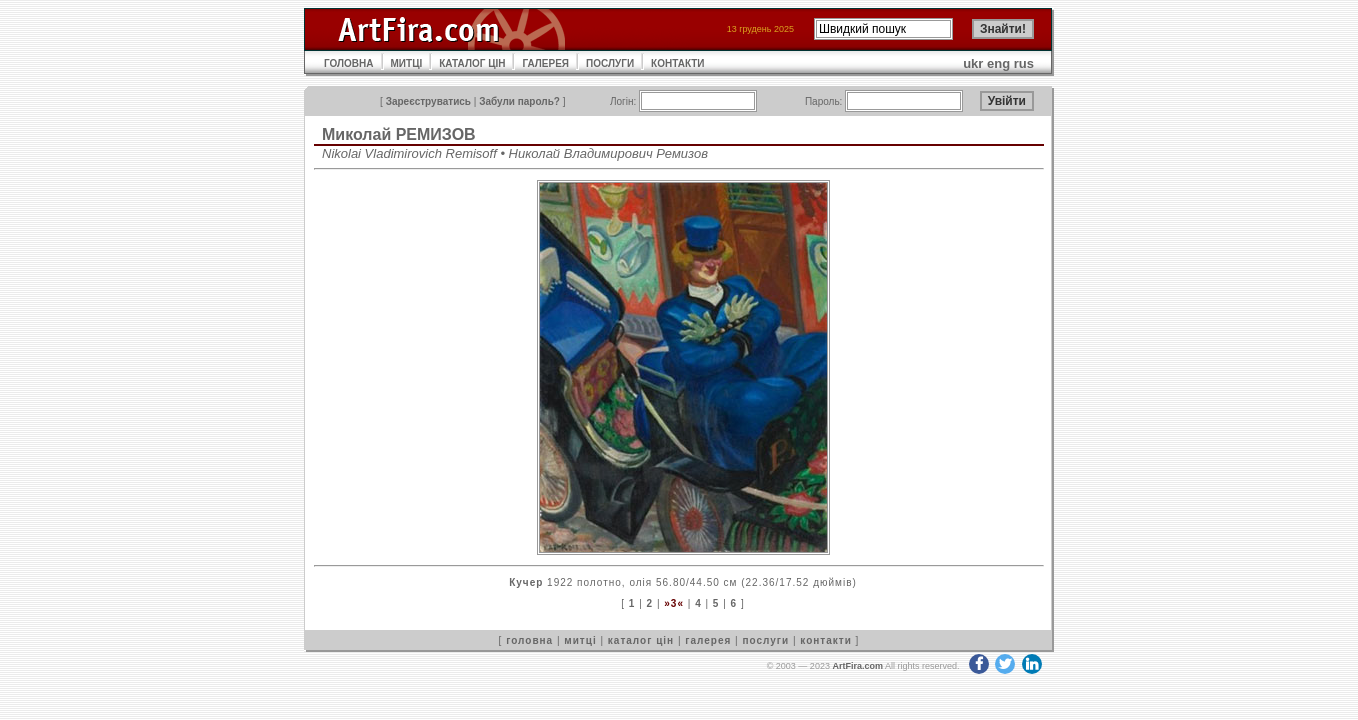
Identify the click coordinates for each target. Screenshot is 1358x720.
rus (1024, 63)
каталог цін (641, 640)
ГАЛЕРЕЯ (545, 63)
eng (998, 63)
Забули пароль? (519, 101)
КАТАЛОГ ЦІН (472, 63)
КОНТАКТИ (677, 63)
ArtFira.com (857, 666)
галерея (708, 640)
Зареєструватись (428, 101)
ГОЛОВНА (349, 63)
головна (529, 640)
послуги (765, 640)
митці (580, 640)
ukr (973, 63)
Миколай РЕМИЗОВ (399, 134)
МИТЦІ (407, 63)
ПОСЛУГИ (610, 63)
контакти (826, 640)
